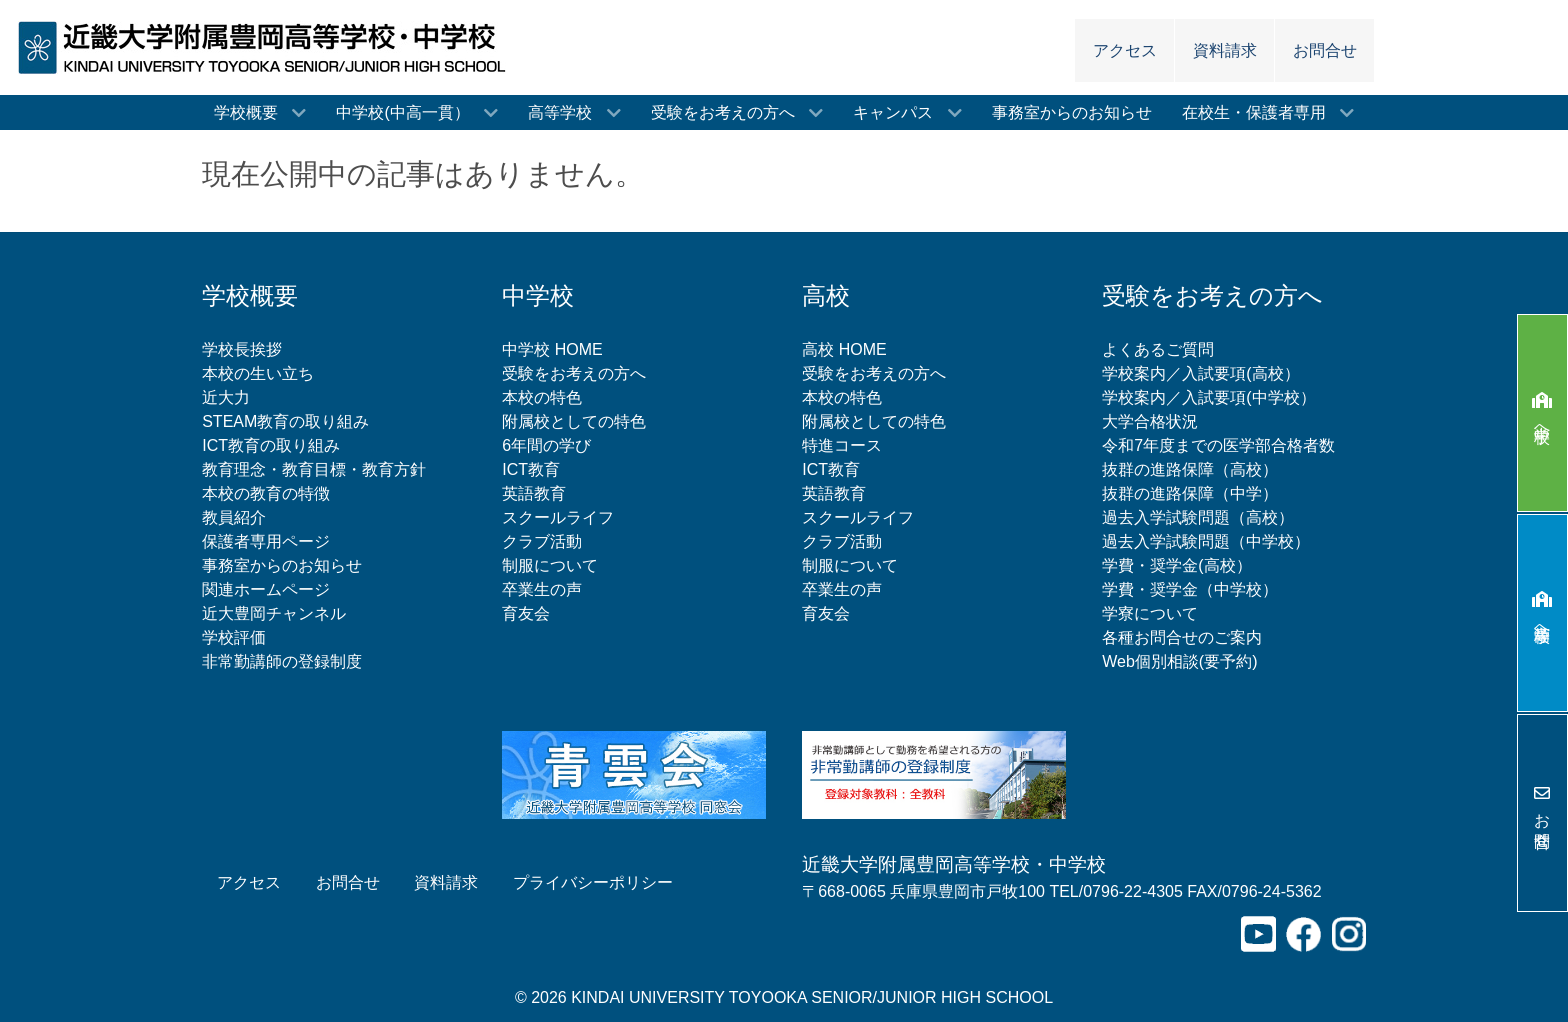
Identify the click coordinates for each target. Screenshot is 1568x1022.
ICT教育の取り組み (271, 445)
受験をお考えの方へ (574, 373)
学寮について (1150, 613)
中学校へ (1542, 413)
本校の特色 (542, 397)
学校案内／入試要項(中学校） (1208, 397)
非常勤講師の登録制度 (282, 661)
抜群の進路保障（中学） (1190, 493)
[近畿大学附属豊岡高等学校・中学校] (268, 46)
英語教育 (534, 493)
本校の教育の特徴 (266, 493)
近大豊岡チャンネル (274, 613)
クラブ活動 (542, 541)
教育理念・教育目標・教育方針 (314, 469)
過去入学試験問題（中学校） (1206, 541)
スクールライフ (558, 517)
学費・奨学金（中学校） (1190, 589)
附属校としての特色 (574, 421)
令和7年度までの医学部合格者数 (1218, 445)
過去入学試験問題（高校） (1198, 517)
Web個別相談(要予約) (1179, 661)
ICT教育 (531, 469)
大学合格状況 (1150, 421)
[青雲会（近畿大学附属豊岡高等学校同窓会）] (634, 773)
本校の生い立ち (258, 373)
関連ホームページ (266, 589)
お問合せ (1542, 813)
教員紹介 (234, 517)
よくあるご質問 (1158, 349)
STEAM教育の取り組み (285, 421)
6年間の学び (546, 445)
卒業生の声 (542, 589)
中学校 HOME (552, 349)
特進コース (842, 445)
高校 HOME (844, 349)
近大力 (226, 397)
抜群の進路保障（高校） (1190, 469)
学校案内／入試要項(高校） (1200, 373)
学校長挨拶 (242, 349)
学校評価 (234, 637)
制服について (550, 565)
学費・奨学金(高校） (1176, 565)
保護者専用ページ (266, 541)
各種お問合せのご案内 (1182, 637)
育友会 (526, 613)
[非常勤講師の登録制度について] (934, 773)
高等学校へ (1542, 613)
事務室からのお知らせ (282, 565)
